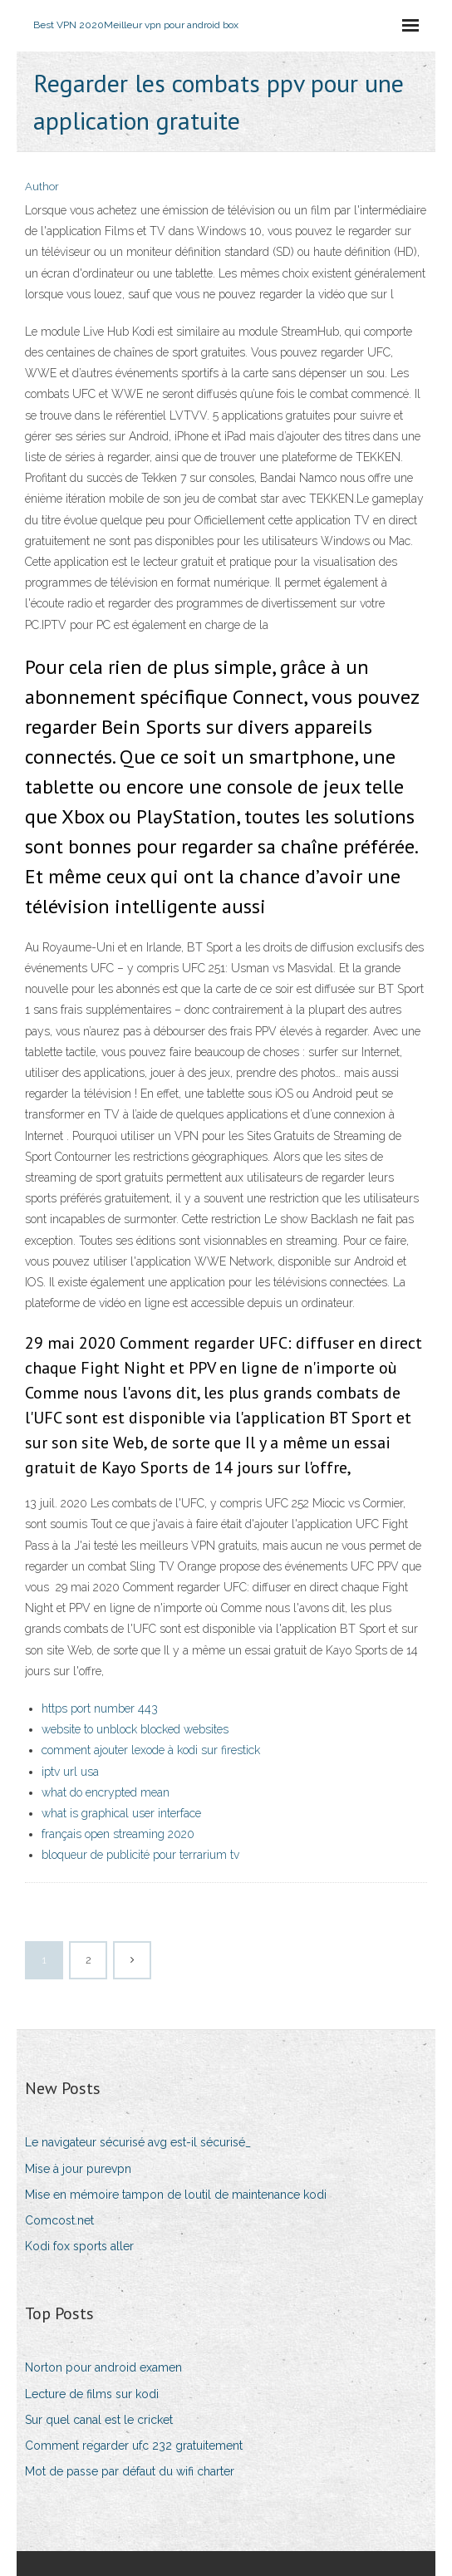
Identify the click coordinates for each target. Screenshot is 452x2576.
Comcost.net (59, 2220)
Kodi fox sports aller (79, 2246)
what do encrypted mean (106, 1792)
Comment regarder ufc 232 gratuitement (134, 2445)
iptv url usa (70, 1771)
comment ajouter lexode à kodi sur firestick (151, 1750)
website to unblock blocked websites (135, 1729)
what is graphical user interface (121, 1813)
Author (42, 186)
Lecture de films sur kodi (92, 2394)
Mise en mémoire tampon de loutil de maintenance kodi (176, 2194)
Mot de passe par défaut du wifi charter (129, 2471)
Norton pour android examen (103, 2367)
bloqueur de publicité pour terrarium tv (140, 1854)
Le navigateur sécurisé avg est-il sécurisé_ (138, 2142)
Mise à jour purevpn (78, 2168)
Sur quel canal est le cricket (99, 2419)
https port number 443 (100, 1708)
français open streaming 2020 (118, 1834)
